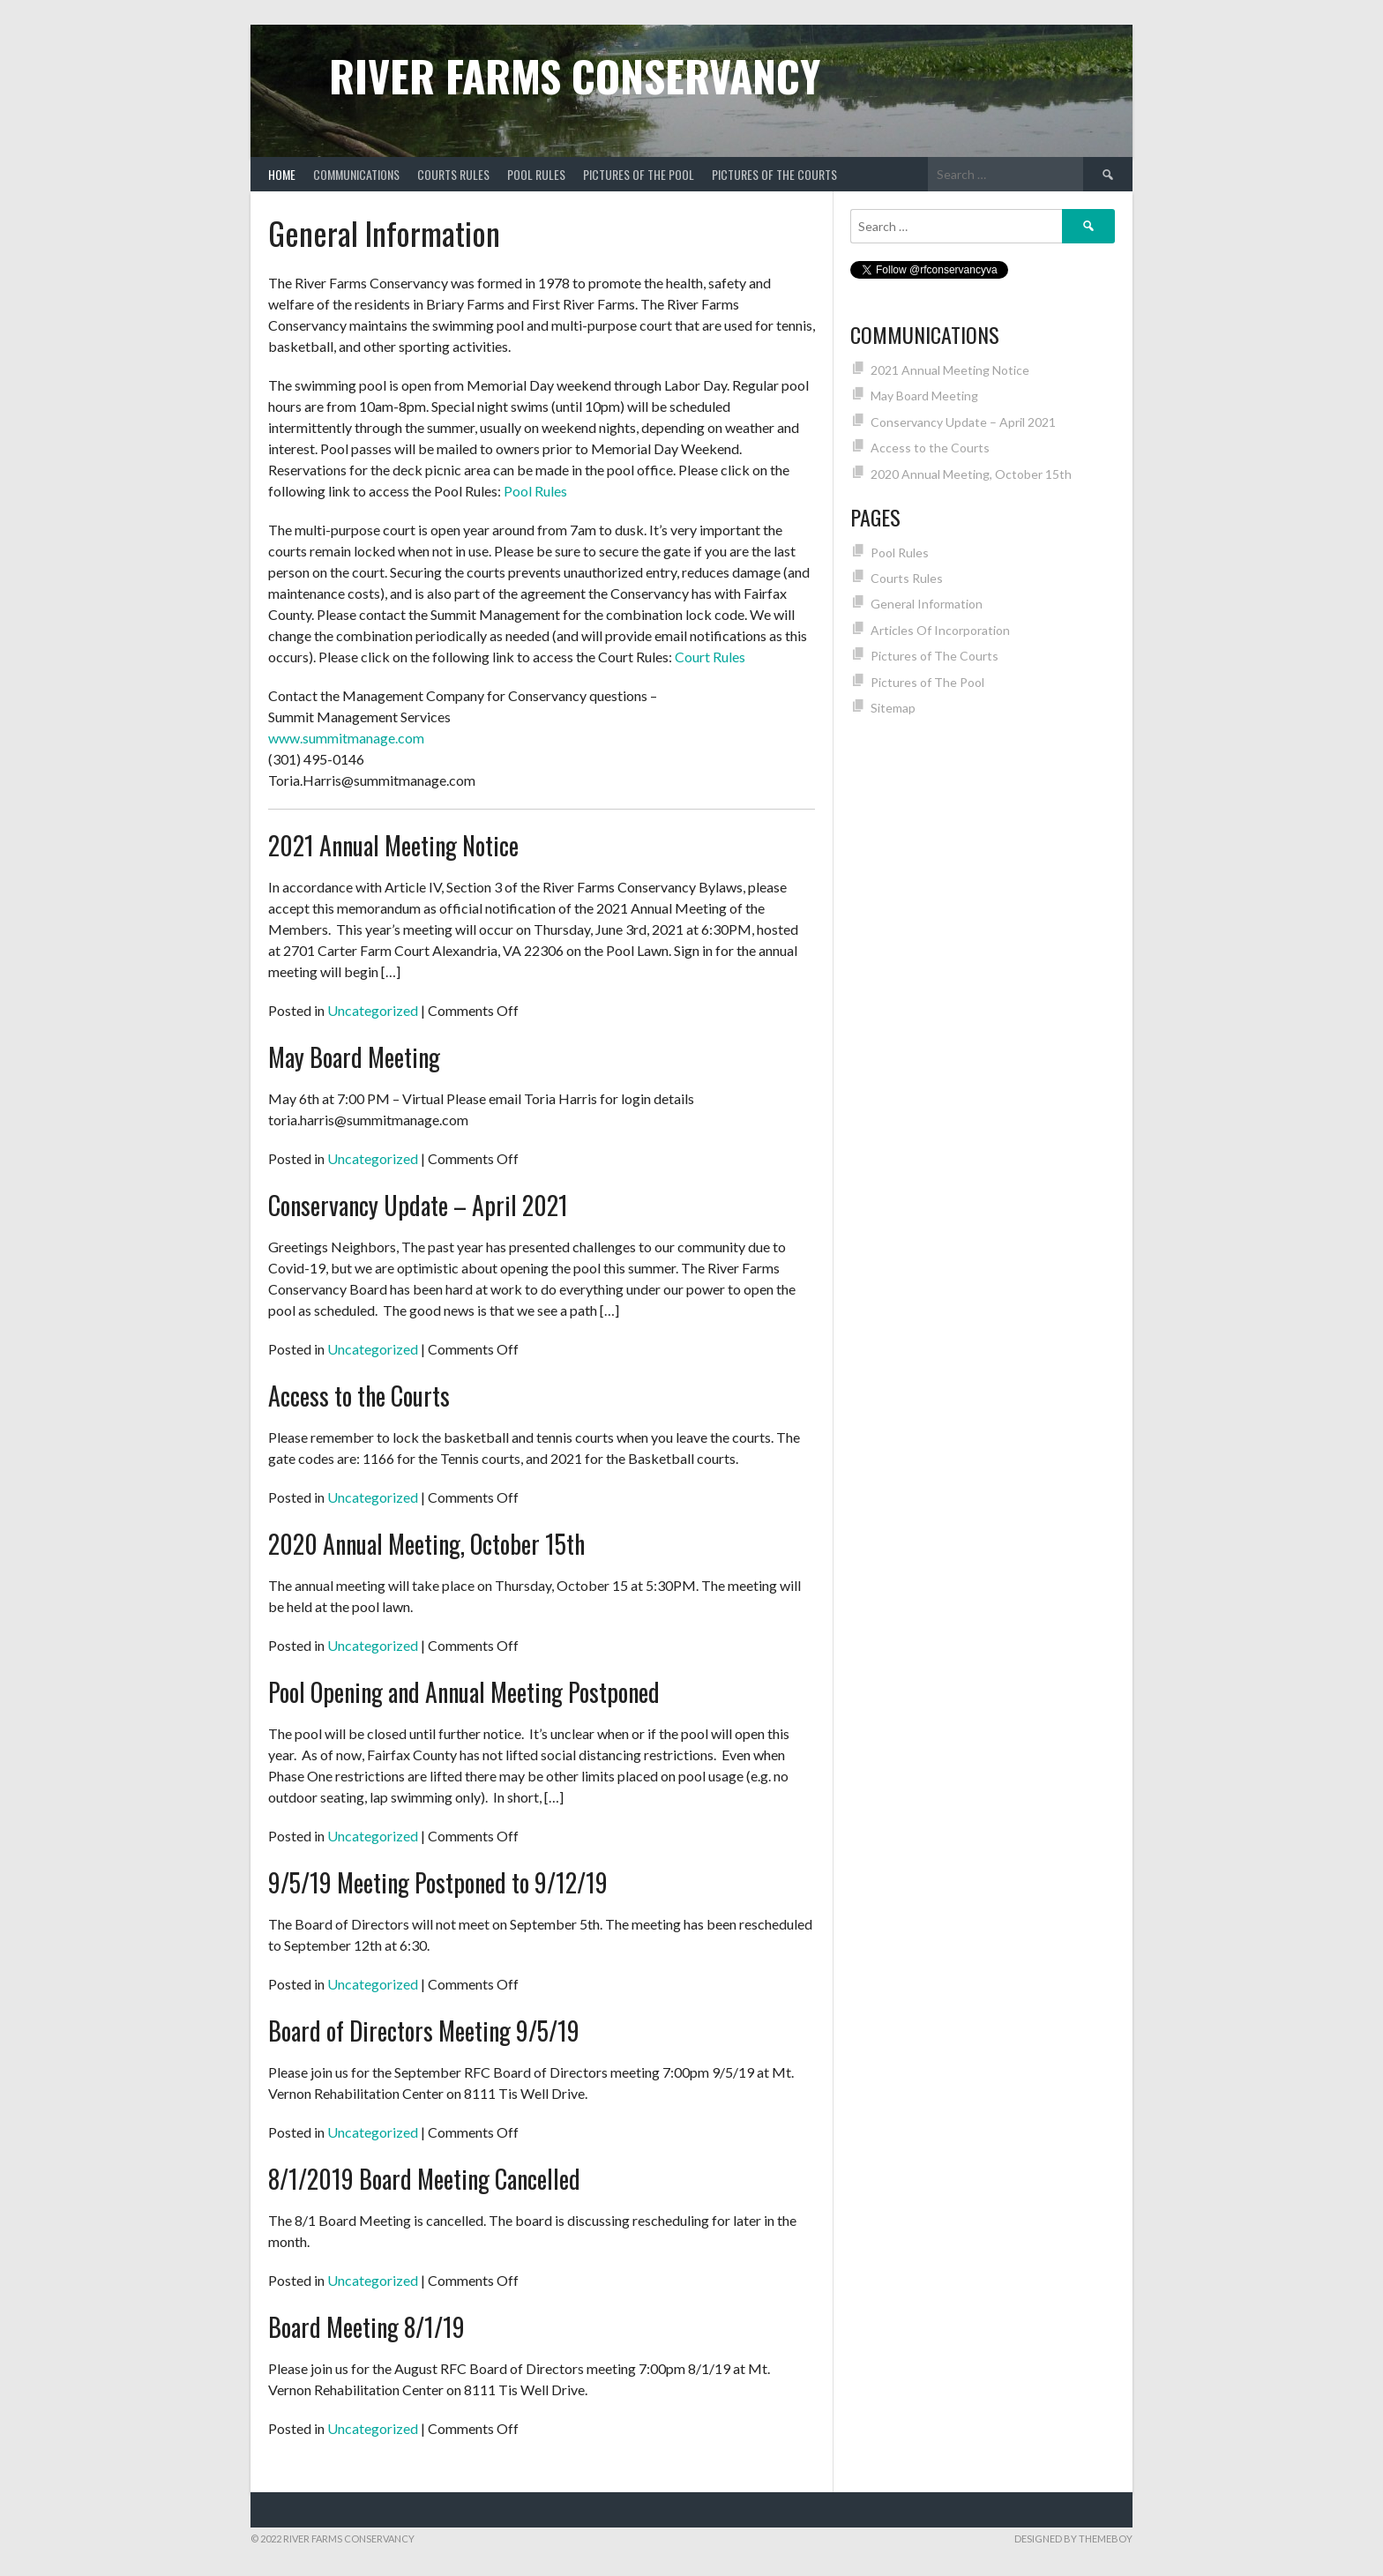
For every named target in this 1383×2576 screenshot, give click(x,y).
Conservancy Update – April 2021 (418, 1205)
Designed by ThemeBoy (1073, 2538)
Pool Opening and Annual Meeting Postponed (464, 1692)
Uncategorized (372, 1010)
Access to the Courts (359, 1396)
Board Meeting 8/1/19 (366, 2327)
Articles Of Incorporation (940, 630)
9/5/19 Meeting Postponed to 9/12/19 (438, 1882)
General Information (927, 603)
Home (281, 174)
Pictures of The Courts (774, 174)
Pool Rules (536, 174)
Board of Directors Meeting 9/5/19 (423, 2030)
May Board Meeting (354, 1057)
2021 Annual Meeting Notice (393, 845)
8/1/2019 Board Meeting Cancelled (424, 2179)
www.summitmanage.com (346, 737)
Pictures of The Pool (638, 174)
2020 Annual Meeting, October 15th (426, 1544)
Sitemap (893, 707)
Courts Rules (453, 174)
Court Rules (710, 656)
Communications (356, 174)
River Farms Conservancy (574, 75)
